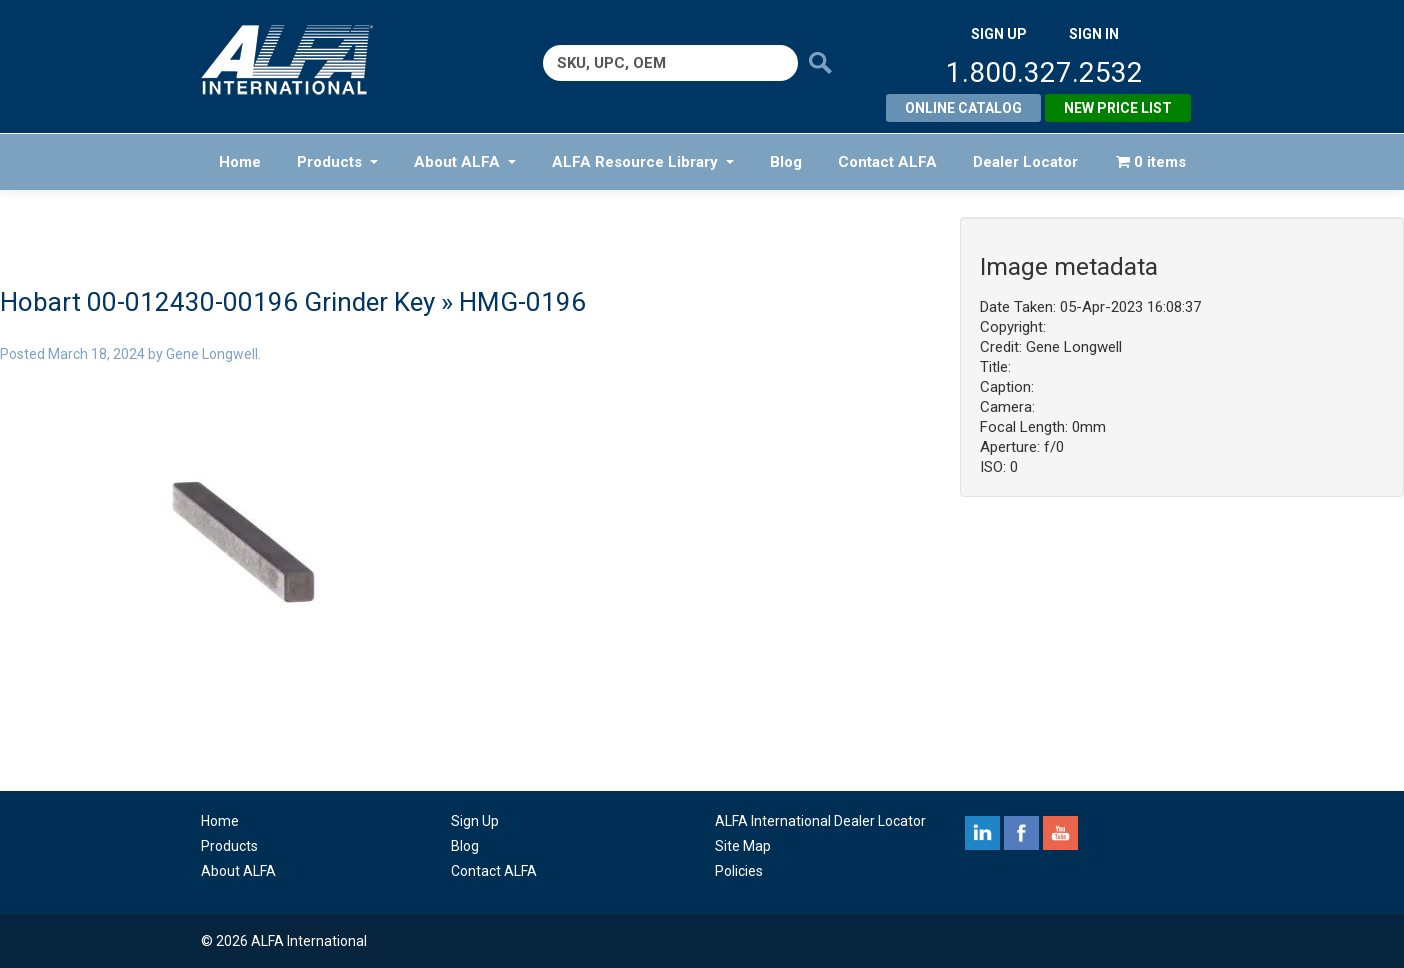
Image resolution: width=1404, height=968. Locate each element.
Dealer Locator (1025, 162)
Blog (786, 162)
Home (240, 162)
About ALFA (465, 162)
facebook (1021, 833)
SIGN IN (1094, 34)
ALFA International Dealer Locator (820, 821)
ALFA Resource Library (643, 162)
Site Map (743, 846)
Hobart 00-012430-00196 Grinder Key (217, 302)
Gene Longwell (212, 354)
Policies (739, 871)
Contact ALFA (887, 162)
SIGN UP (999, 34)
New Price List (1118, 108)
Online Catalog (963, 108)
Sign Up (475, 821)
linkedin (982, 833)
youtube (1060, 833)
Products (337, 162)
